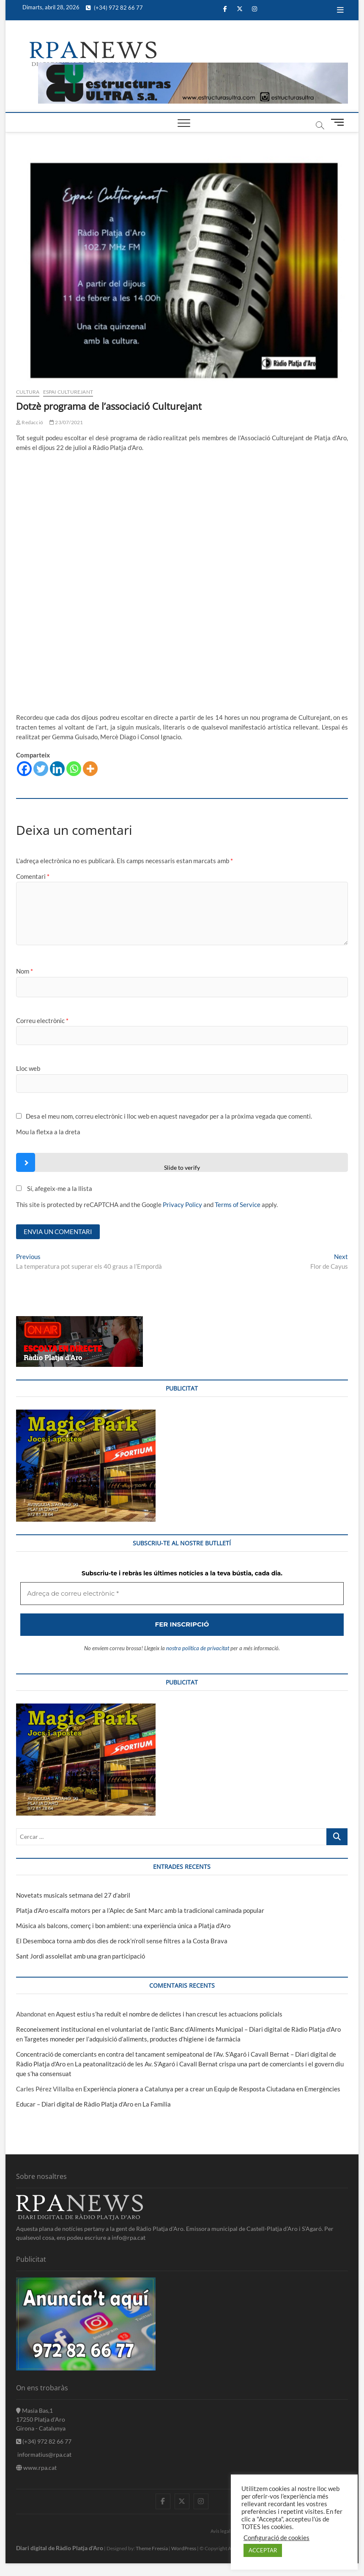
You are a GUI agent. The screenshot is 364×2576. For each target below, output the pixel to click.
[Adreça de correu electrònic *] (182, 1334)
